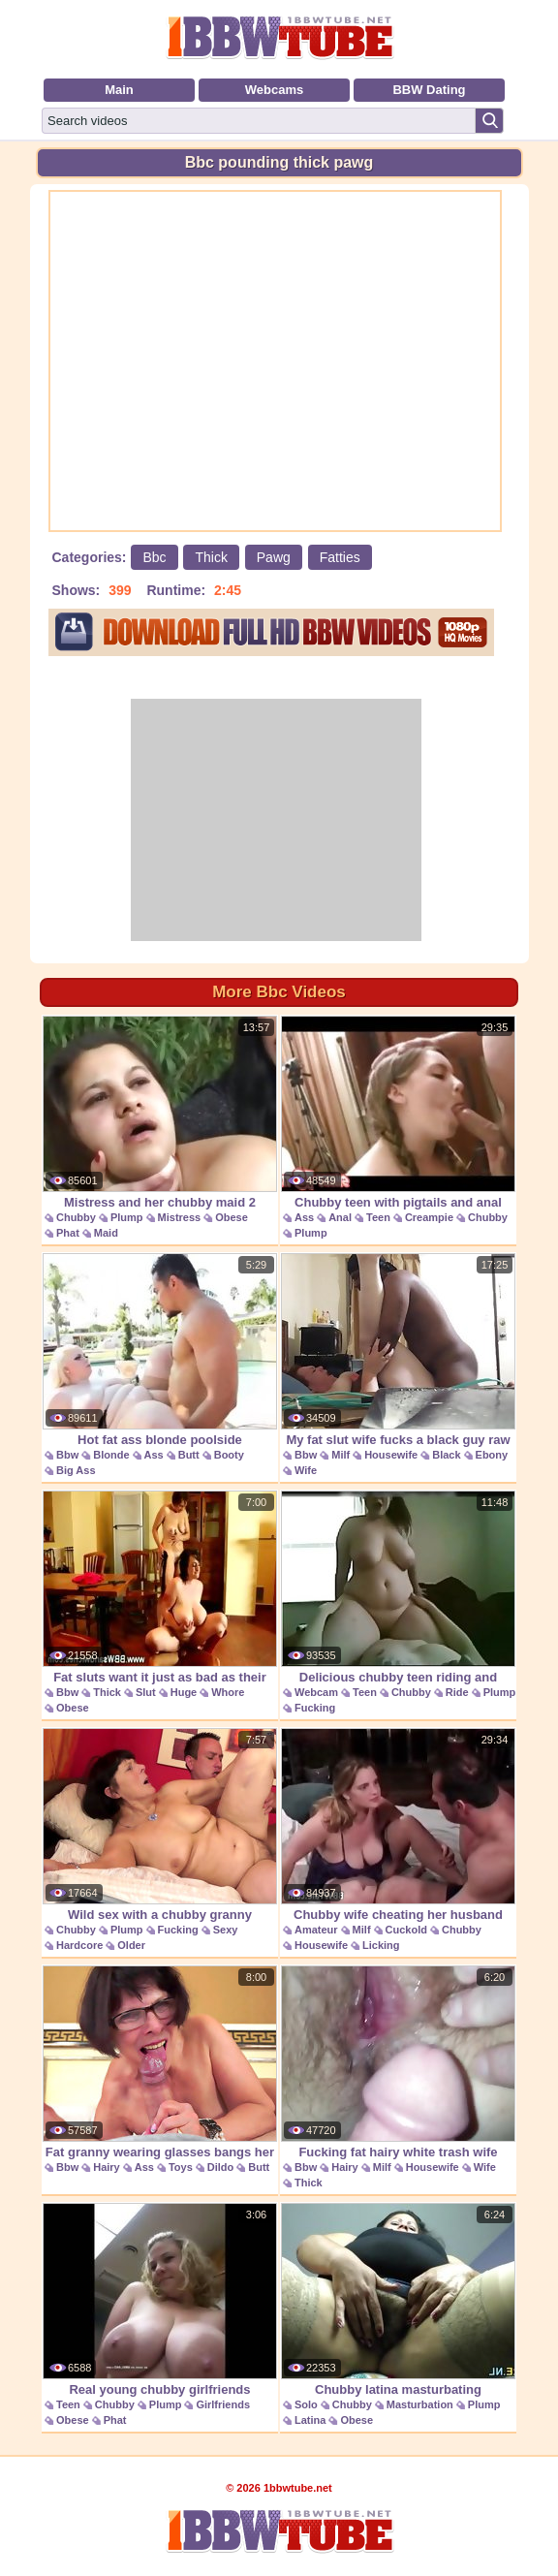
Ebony (492, 1455)
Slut (146, 1692)
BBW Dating (428, 89)
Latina (310, 2420)
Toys (181, 2167)
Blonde (111, 1455)
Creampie (429, 1217)
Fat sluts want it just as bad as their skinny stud (160, 1598)
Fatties (340, 557)
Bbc (154, 557)
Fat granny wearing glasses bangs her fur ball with (160, 2072)
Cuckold (406, 1929)
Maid (106, 1233)
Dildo (220, 2167)
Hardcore (79, 1945)
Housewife (391, 1455)
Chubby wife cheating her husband (398, 1825)
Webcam (316, 1692)
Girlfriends (223, 2404)
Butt (189, 1455)
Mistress (180, 1217)
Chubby (76, 1217)
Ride (457, 1692)
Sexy (225, 1929)
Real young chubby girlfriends (160, 2300)
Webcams (274, 89)
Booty (229, 1455)
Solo (306, 2404)
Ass (304, 1217)
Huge (184, 1692)
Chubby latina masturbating (398, 2300)
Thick (211, 557)
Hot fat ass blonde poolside (160, 1350)
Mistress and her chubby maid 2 (160, 1112)
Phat (67, 1233)
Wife (305, 1470)
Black (446, 1455)
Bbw (67, 1455)
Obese (231, 1217)
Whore (227, 1692)
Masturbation (420, 2404)
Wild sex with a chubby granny (160, 1825)
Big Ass (76, 1470)
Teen (378, 1217)
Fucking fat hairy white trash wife (398, 2062)
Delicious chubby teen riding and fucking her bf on (398, 1598)
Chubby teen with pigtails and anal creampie (398, 1123)
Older (131, 1945)
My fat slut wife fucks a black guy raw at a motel (398, 1360)
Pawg (274, 557)
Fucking (314, 1707)
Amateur (316, 1929)
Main (119, 89)
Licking (381, 1945)
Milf (340, 1455)
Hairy (106, 2167)
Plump (126, 1217)
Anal (340, 1217)
